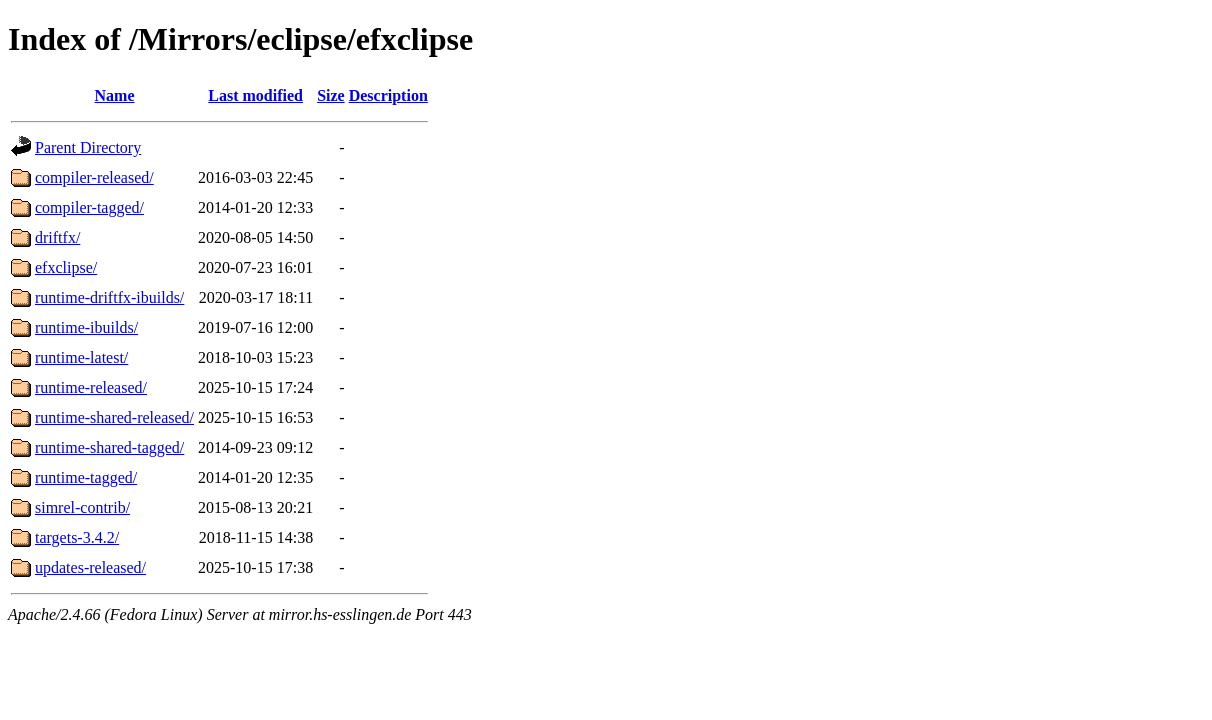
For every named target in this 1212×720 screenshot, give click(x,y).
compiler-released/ (94, 177)
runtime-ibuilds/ (86, 327)
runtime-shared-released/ (114, 417)
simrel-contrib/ (82, 507)
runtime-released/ (91, 387)
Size (331, 95)
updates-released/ (90, 567)
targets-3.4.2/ (77, 537)
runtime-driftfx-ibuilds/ (109, 297)
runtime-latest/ (81, 357)
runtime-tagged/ (86, 477)
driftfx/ (57, 237)
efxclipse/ (66, 267)
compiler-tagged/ (89, 207)
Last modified (255, 95)
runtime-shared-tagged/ (109, 447)
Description (388, 95)
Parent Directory (88, 147)
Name (115, 95)
